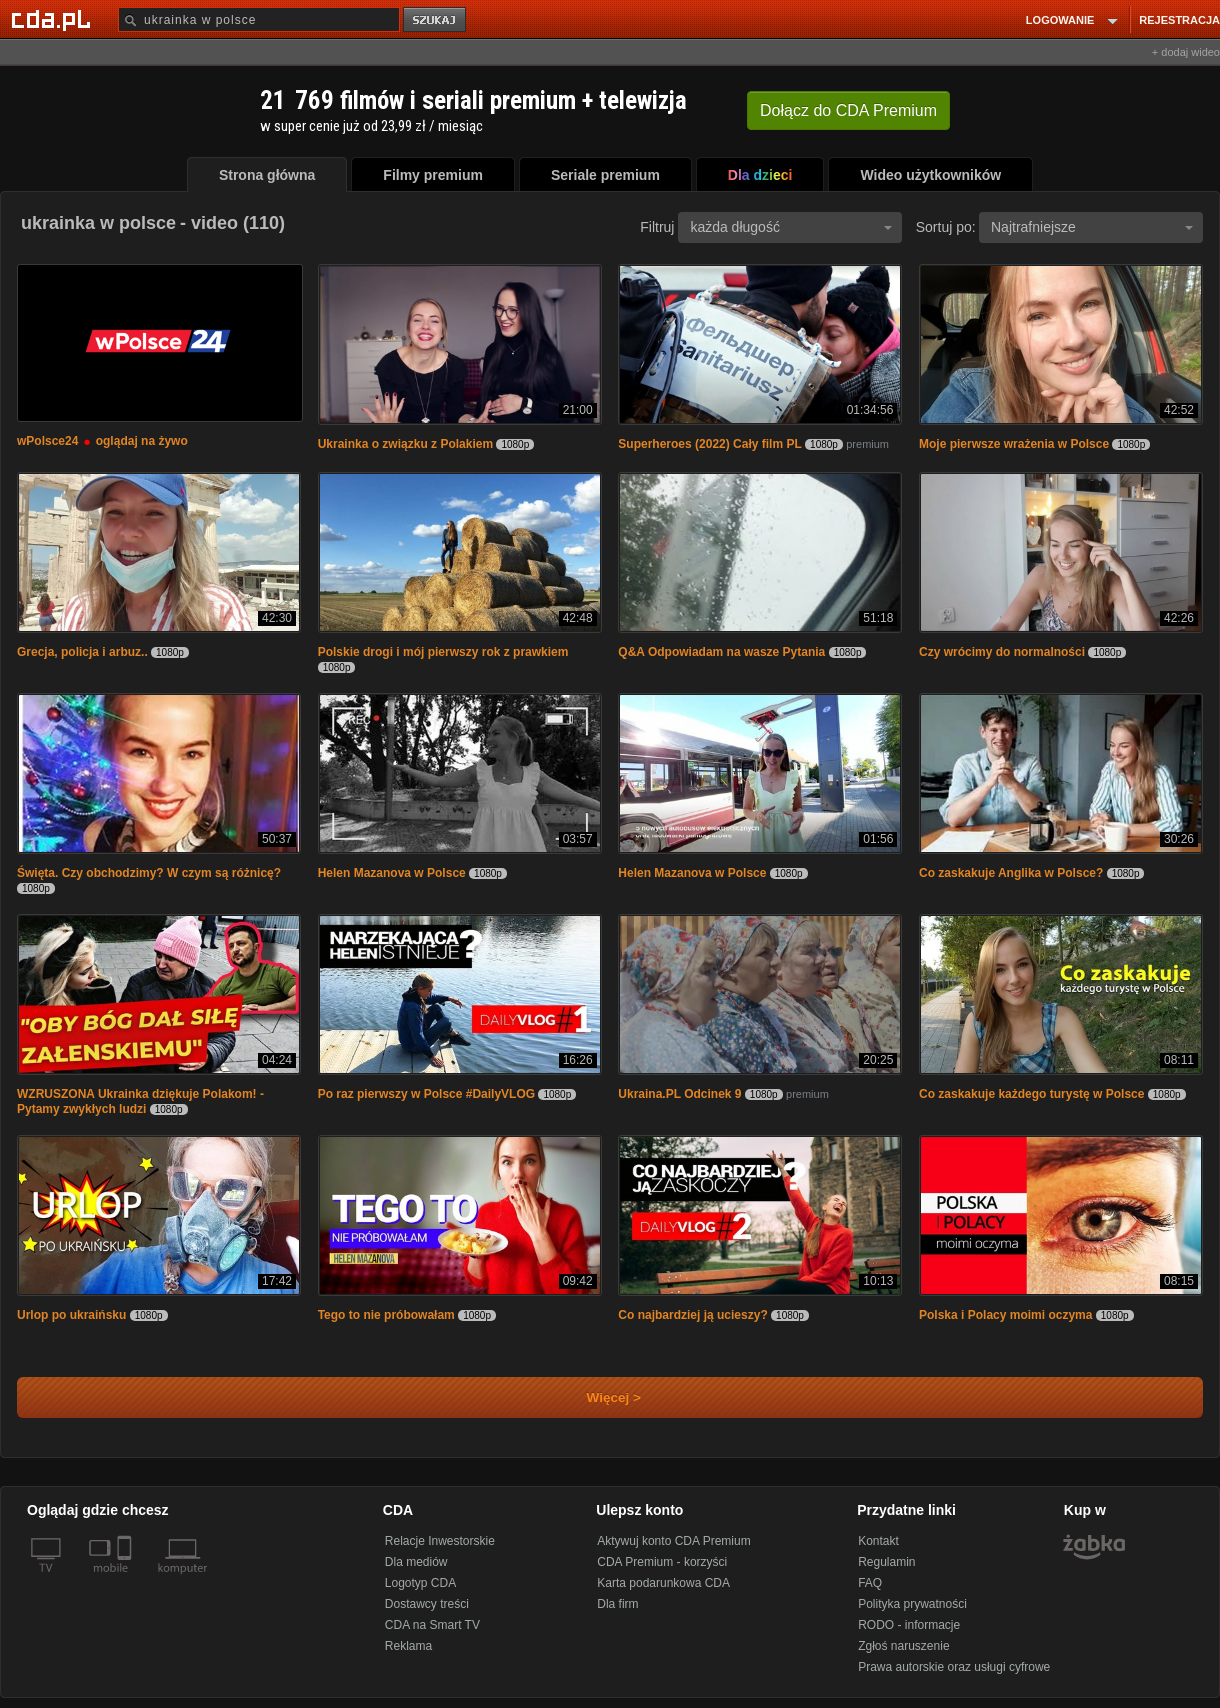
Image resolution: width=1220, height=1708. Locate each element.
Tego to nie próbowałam (386, 1315)
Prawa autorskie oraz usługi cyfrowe (954, 1667)
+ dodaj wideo (1186, 52)
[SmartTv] (126, 1580)
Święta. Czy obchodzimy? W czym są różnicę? (149, 873)
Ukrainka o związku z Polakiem (405, 444)
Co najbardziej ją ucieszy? (692, 1315)
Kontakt (878, 1541)
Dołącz (848, 110)
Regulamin (886, 1562)
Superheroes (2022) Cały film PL (709, 444)
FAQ (870, 1583)
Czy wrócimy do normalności (1002, 652)
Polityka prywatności (912, 1604)
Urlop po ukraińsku (71, 1315)
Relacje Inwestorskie (440, 1541)
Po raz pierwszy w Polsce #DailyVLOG (426, 1094)
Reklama (408, 1646)
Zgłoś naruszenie (903, 1646)
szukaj (436, 20)
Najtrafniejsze (1092, 227)
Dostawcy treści (427, 1604)
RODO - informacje (909, 1625)
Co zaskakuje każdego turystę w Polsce (1031, 1094)
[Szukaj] (259, 19)
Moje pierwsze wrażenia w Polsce (1014, 444)
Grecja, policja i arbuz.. (82, 652)
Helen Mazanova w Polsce (392, 873)
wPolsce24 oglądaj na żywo (102, 441)
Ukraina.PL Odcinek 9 (679, 1094)
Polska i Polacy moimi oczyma (1005, 1315)
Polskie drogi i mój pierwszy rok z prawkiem (443, 652)
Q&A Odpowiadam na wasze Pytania (721, 652)
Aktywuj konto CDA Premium (673, 1541)
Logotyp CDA (420, 1583)
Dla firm (617, 1604)
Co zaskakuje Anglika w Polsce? (1011, 873)
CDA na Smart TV (432, 1625)
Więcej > (597, 1397)
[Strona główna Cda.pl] (54, 19)
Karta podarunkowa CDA (663, 1583)
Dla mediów (416, 1562)
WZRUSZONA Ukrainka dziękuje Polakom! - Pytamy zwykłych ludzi (140, 1101)
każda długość (791, 227)
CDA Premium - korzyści (662, 1562)
